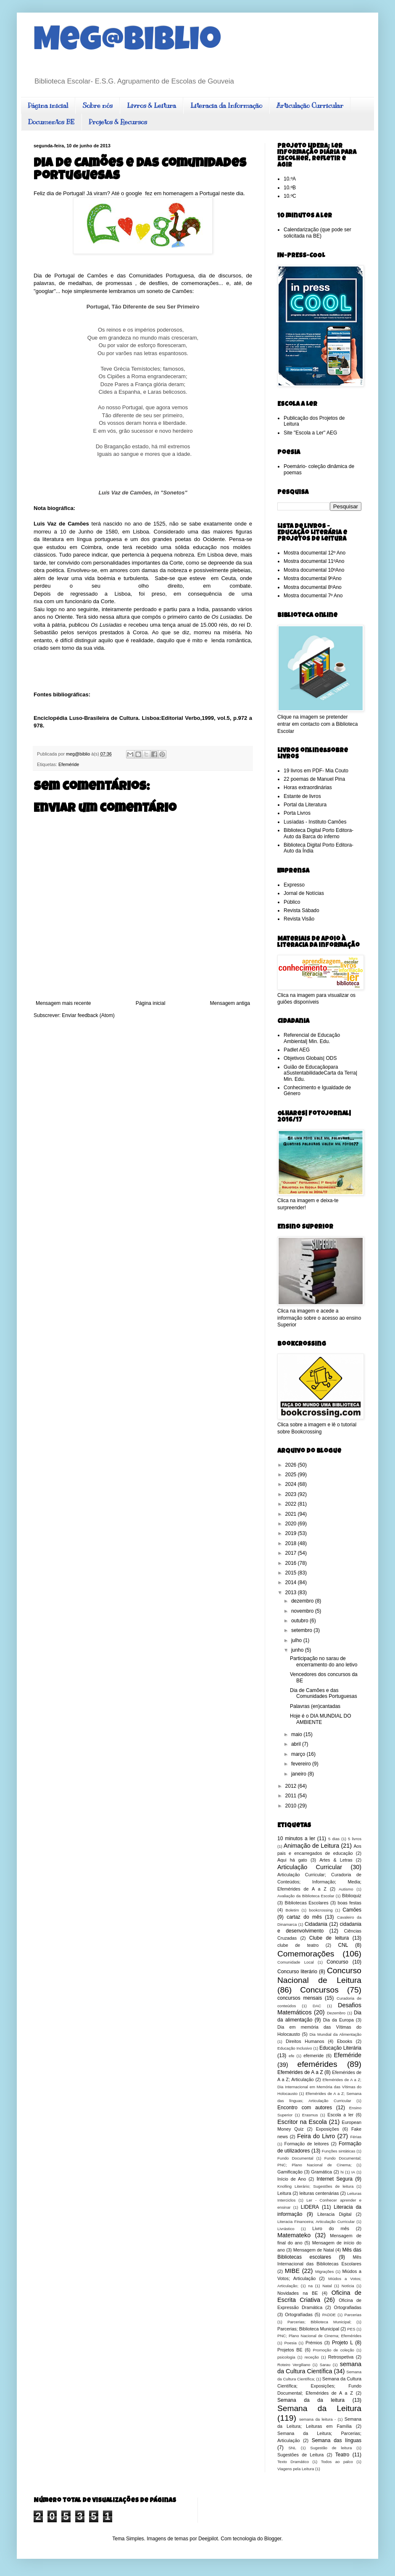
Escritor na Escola (302, 2121)
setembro (302, 1630)
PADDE (329, 2314)
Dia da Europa (338, 2019)
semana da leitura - (317, 2419)
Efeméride (68, 764)
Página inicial (48, 106)
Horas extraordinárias (308, 787)
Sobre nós (97, 106)
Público (292, 902)
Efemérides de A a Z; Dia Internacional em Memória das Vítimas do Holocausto (319, 2086)
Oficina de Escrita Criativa (319, 2296)
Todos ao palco (337, 2461)
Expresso (294, 885)
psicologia (286, 2357)
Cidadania (316, 1924)
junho (298, 1650)
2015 (291, 1573)
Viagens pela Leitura (295, 2468)
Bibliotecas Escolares (307, 1902)
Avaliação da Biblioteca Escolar (305, 1895)
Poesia (290, 2343)
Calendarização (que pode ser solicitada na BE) (317, 232)
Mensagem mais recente (63, 1003)
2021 (291, 1514)
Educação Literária (340, 2048)
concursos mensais (299, 1998)
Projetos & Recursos (118, 122)
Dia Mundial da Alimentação (335, 2034)
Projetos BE (290, 2349)
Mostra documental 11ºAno (314, 561)
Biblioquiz (351, 1895)
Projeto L (342, 2343)
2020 (291, 1524)
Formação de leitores (306, 2143)
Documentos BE (51, 122)
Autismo (346, 1889)
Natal (327, 2285)
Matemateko (294, 2235)
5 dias (334, 1838)
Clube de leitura (329, 1938)
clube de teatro (298, 1945)
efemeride (313, 2055)
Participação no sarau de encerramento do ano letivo (323, 1661)
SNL (292, 2447)
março (299, 1754)
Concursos (319, 1989)
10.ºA (290, 179)
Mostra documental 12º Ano (314, 553)
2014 (291, 1582)
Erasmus (310, 2115)
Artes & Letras (336, 1859)
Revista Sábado (301, 910)
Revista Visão (299, 919)
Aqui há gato (292, 1859)
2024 (291, 1484)
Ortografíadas (299, 2314)
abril (296, 1744)
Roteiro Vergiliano (293, 2364)
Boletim (292, 1910)
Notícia (348, 2285)
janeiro (299, 1774)
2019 (291, 1533)
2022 (291, 1504)
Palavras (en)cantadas (315, 1706)
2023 (291, 1494)
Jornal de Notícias (304, 893)
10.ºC (290, 196)
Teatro (342, 2455)
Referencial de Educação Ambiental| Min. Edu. (312, 1038)
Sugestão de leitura (331, 2447)
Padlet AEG (297, 1050)
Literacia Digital (334, 2214)
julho (297, 1640)
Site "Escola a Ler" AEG (310, 433)
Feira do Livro (316, 2136)
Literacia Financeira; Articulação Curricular (316, 2221)
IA (353, 2172)
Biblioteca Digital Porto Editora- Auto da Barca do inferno (318, 833)
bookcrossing (321, 1910)
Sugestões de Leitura (300, 2454)
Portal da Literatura (305, 805)
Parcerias (352, 2314)
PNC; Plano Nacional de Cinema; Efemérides (319, 2335)
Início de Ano (291, 2178)
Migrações (324, 2271)
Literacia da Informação (226, 106)
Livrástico (286, 2228)
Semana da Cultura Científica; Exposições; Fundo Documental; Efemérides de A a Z (319, 2386)
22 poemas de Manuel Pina (314, 779)
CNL (343, 1945)
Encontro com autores (304, 2107)
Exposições (327, 2128)
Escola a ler (340, 2114)
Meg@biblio (127, 43)
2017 (291, 1553)
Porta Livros (297, 813)
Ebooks (344, 2041)
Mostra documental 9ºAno (313, 578)
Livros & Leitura (151, 106)
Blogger (273, 2539)
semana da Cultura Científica (319, 2368)
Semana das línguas (336, 2440)
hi (341, 2172)
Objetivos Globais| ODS (310, 1058)
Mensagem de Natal (313, 2249)
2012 (291, 1786)
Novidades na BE (297, 2293)
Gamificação (290, 2171)
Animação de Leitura (312, 1845)
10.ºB (290, 188)
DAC (317, 2005)
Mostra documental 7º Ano (313, 596)
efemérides (317, 2064)
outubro (300, 1621)
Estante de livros (302, 796)
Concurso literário (297, 1971)
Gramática (321, 2171)
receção (312, 2357)
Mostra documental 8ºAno (313, 587)
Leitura (284, 2193)
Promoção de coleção (333, 2350)
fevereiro (301, 1764)
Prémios (313, 2342)
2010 (291, 1806)
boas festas (349, 1902)
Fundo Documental (295, 2158)
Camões (351, 1910)
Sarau (325, 2364)
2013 (291, 1592)
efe (291, 2055)
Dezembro (336, 2013)
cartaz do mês (304, 1917)
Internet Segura (334, 2179)
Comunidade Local (295, 1962)
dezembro (303, 1601)
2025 (291, 1475)
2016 (291, 1563)
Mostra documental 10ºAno (314, 570)
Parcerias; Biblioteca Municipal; (319, 2322)
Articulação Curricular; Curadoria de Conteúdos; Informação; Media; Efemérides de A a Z (319, 1881)
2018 (291, 1543)
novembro (303, 1611)
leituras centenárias (319, 2193)
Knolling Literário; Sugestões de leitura (315, 2186)
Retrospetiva (341, 2356)
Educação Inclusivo (294, 2048)
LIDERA (310, 2207)
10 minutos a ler (296, 1838)
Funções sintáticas (339, 2151)
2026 (291, 1465)
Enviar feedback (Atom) (88, 1015)
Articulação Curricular (309, 106)
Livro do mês (330, 2228)
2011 (291, 1796)
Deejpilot (208, 2539)
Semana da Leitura (319, 2408)
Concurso (337, 1962)
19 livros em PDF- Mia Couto (316, 771)
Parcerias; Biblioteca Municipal (308, 2328)
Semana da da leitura (311, 2400)
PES (351, 2329)
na (310, 2285)
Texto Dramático (293, 2461)
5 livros (354, 1838)
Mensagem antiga (230, 1003)
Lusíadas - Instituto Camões (315, 822)
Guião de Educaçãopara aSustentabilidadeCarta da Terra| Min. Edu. (320, 1073)
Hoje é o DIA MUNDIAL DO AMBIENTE (320, 1719)
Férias (355, 2136)
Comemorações (305, 1953)
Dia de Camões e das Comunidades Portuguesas (323, 1693)
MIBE (292, 2270)
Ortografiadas (347, 2307)
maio (297, 1734)
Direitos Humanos (305, 2041)
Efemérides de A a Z (300, 2072)
